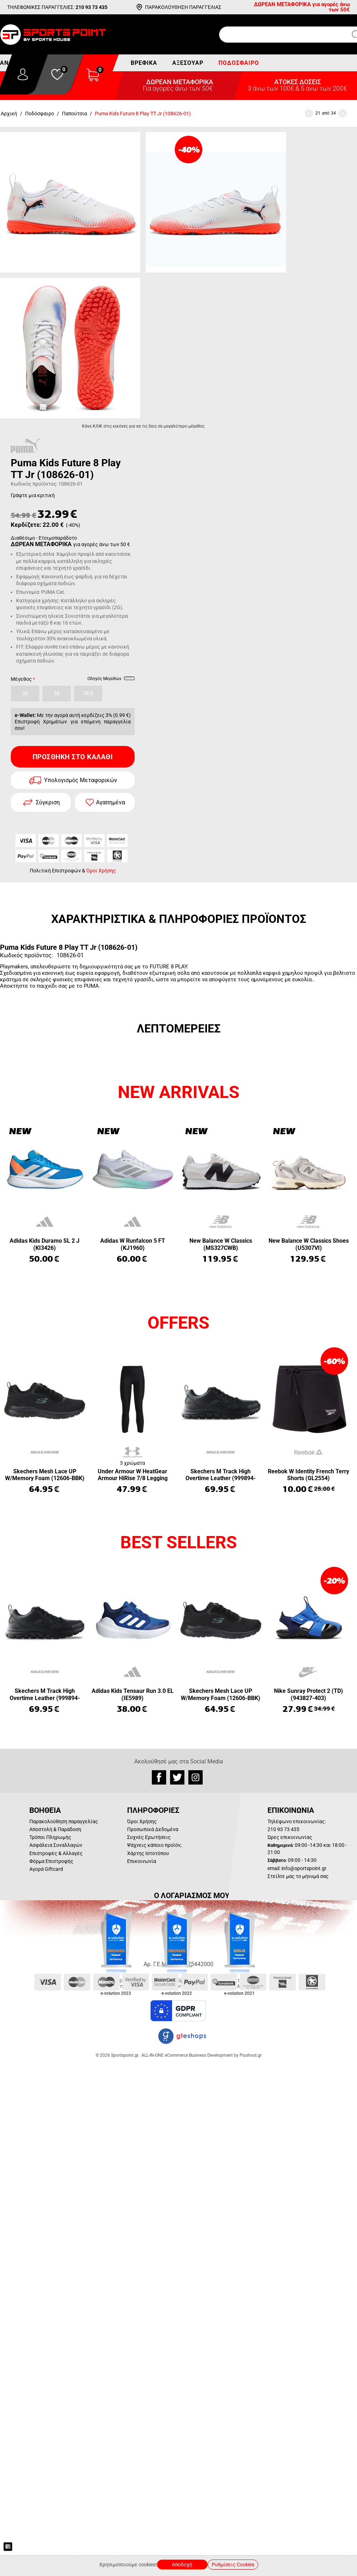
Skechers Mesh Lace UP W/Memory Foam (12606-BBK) (45, 1475)
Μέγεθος (21, 679)
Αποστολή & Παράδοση (55, 1829)
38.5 (88, 693)
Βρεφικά (144, 62)
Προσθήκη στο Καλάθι (73, 757)
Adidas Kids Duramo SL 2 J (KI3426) (44, 1244)
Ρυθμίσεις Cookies (233, 2564)
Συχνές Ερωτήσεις (149, 1837)
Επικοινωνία (141, 1861)
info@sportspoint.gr (304, 1868)
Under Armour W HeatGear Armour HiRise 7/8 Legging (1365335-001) (133, 1475)
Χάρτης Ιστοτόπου (148, 1853)
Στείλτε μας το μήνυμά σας (298, 1876)
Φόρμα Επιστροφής (51, 1861)
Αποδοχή (182, 2564)
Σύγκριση (48, 802)
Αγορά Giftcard (46, 1869)
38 (56, 693)
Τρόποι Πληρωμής (50, 1837)
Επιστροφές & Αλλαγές (56, 1853)
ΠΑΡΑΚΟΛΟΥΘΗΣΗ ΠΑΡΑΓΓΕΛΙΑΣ (183, 7)
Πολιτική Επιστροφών (55, 870)
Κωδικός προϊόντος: (34, 484)
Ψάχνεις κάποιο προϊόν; (154, 1845)
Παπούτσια (74, 113)
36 (25, 693)
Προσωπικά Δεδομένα (152, 1829)
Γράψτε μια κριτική (33, 495)
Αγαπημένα (110, 802)
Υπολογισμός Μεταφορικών (80, 780)
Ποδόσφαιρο (238, 62)
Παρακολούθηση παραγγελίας (63, 1821)
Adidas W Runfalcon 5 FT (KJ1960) (132, 1244)
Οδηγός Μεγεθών (111, 679)
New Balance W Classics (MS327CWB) (220, 1244)
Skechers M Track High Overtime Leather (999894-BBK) (220, 1475)
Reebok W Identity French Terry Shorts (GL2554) (308, 1475)
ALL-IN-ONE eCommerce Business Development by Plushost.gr (201, 2055)
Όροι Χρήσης (101, 870)
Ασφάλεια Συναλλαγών (55, 1845)
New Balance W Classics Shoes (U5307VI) (309, 1244)
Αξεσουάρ (187, 62)
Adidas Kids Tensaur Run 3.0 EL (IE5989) (133, 1694)
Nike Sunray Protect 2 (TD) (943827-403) (308, 1694)
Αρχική (9, 113)
